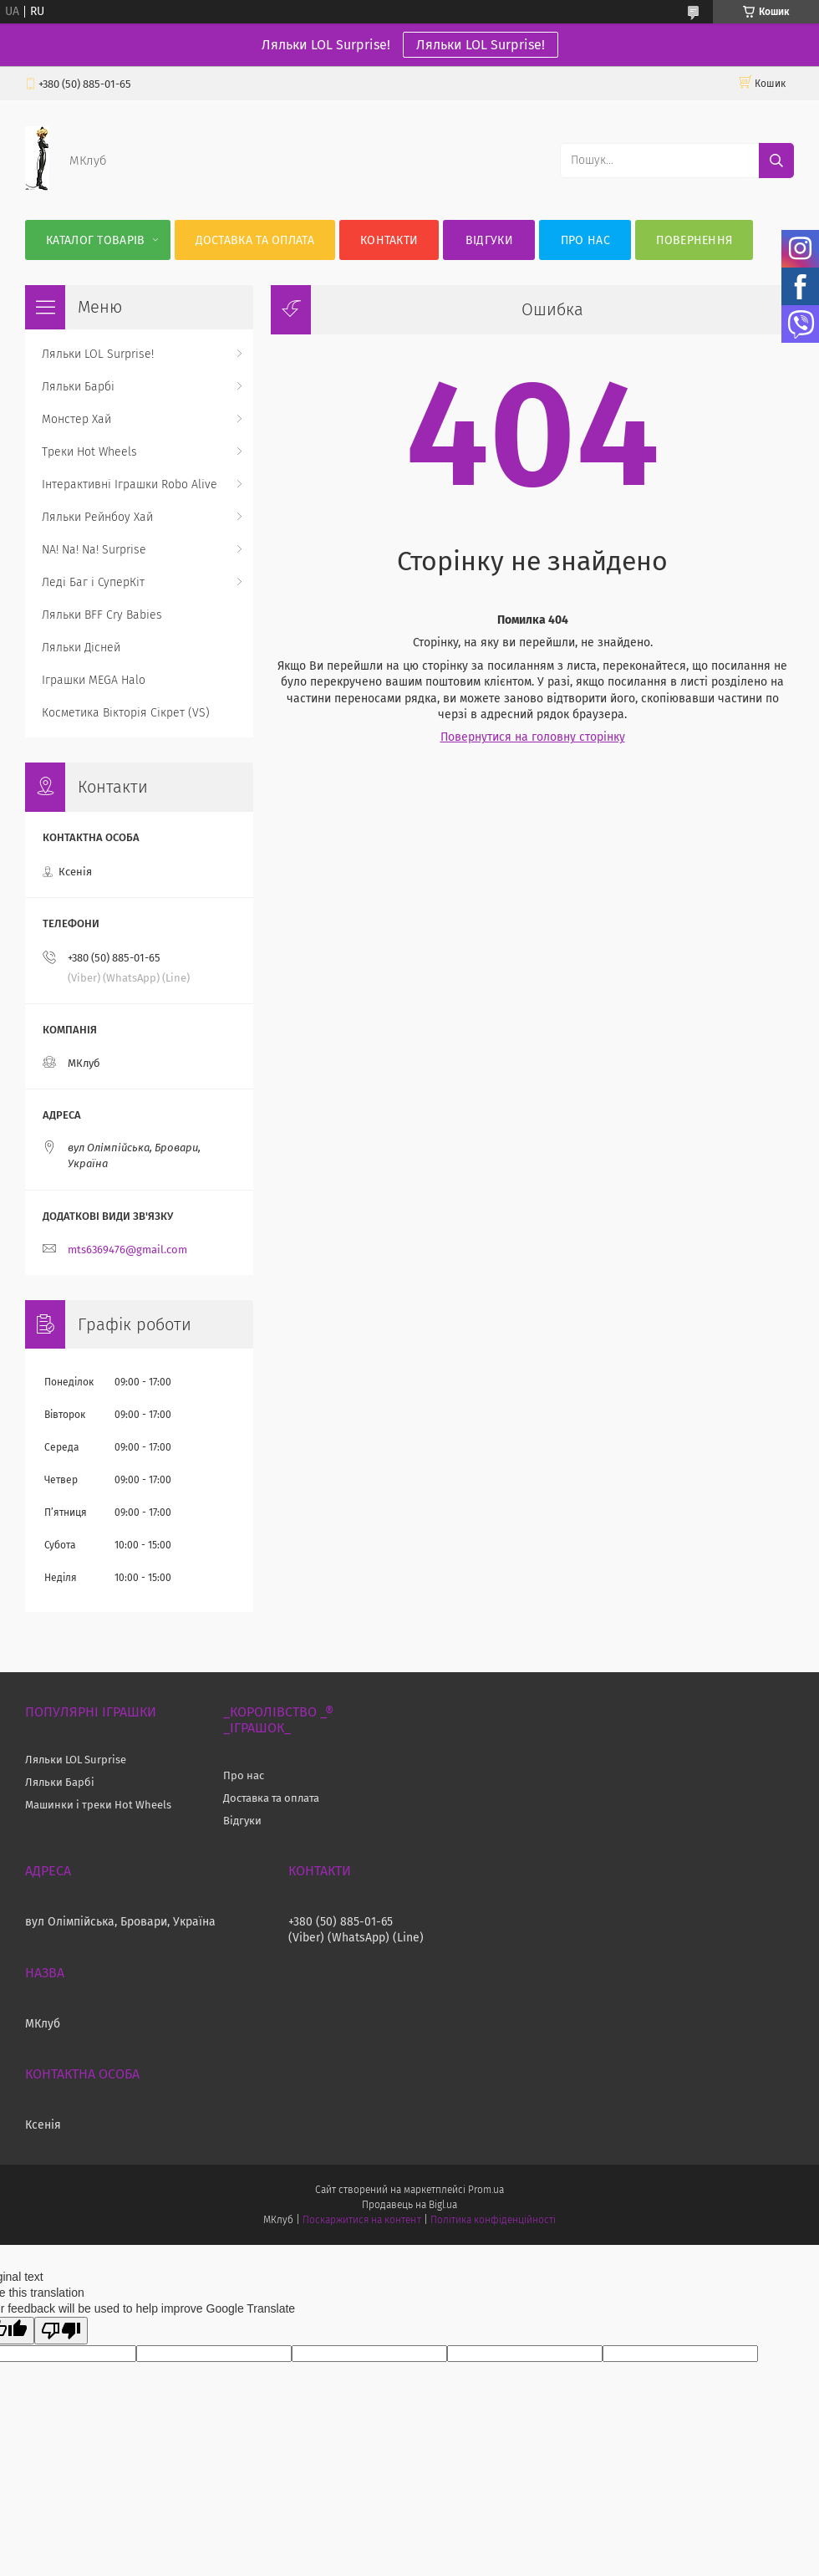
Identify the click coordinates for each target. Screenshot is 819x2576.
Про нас (585, 240)
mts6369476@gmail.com (127, 1249)
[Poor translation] (61, 2330)
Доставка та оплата (255, 240)
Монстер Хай (76, 419)
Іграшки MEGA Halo (93, 680)
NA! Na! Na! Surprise (94, 550)
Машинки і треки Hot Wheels (98, 1804)
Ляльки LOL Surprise (75, 1759)
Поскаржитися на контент (361, 2220)
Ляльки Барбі (78, 387)
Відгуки (489, 240)
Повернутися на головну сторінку (532, 737)
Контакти (389, 240)
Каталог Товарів (95, 240)
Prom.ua (486, 2190)
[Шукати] (776, 160)
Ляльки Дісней (81, 647)
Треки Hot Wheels (89, 452)
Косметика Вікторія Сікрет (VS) (126, 713)
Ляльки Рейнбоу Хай (97, 517)
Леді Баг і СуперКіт (93, 582)
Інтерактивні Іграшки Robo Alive (129, 484)
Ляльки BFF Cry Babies (102, 615)
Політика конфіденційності (493, 2220)
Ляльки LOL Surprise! (480, 45)
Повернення (694, 240)
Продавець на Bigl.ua (409, 2205)
